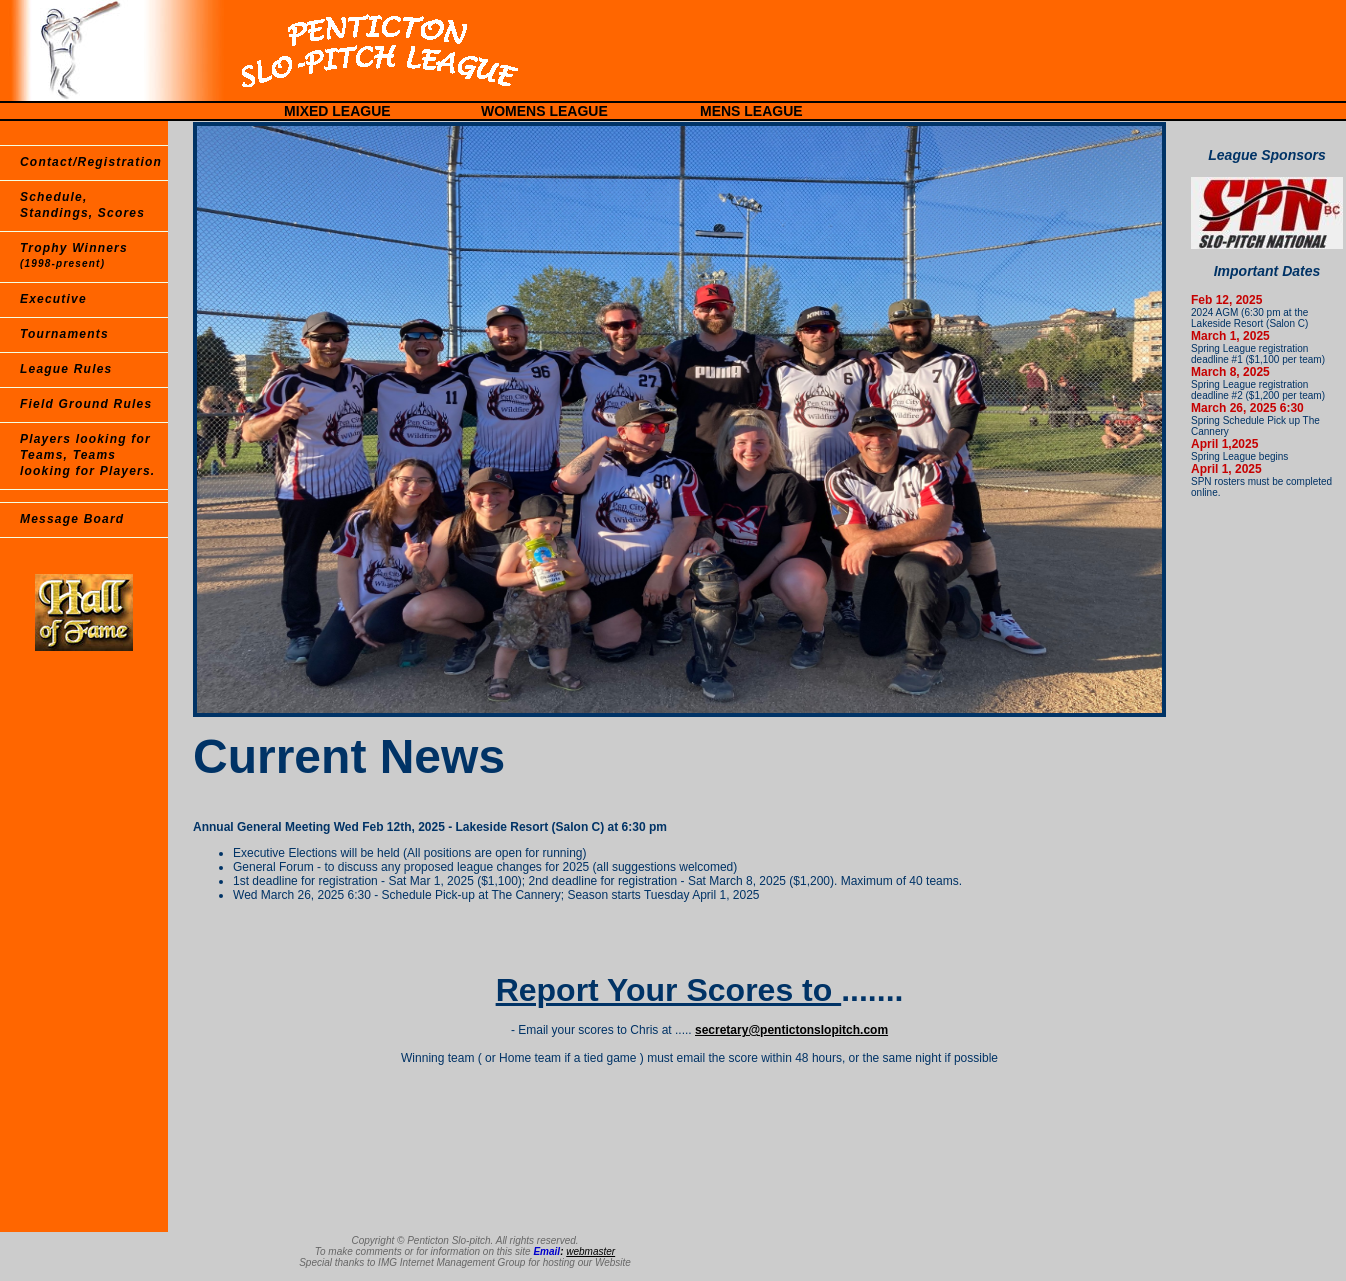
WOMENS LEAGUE (544, 111)
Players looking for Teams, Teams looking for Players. (87, 455)
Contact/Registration (91, 162)
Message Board (72, 519)
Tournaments (64, 334)
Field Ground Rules (86, 404)
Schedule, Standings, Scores (82, 205)
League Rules (66, 369)
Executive (53, 299)
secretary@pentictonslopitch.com (791, 1030)
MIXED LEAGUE (337, 111)
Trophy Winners (74, 255)
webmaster (590, 1251)
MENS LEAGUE (751, 111)
